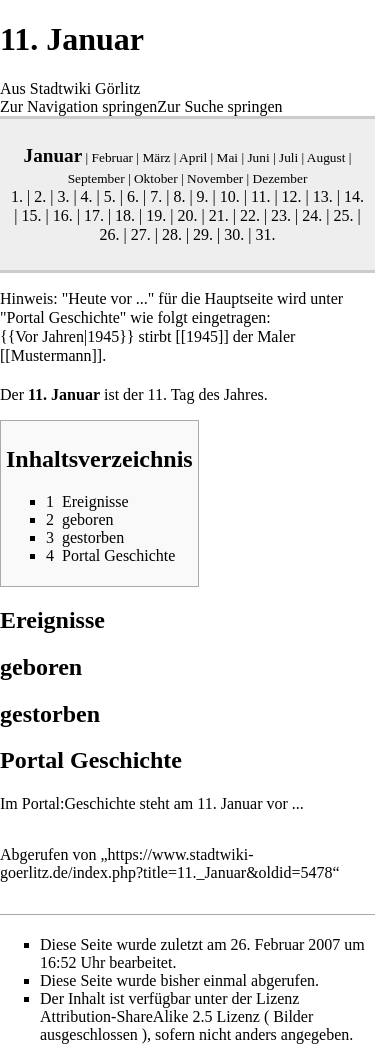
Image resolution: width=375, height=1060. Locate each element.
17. (94, 215)
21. (219, 215)
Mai (227, 157)
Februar (112, 157)
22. (250, 215)
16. (63, 215)
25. (344, 215)
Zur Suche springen (219, 106)
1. (17, 196)
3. (63, 196)
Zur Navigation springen (78, 106)
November (215, 178)
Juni (258, 157)
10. (230, 196)
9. (203, 196)
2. (40, 196)
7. (156, 196)
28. (172, 234)
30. (234, 234)
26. (109, 234)
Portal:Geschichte (79, 803)
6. (133, 196)
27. (141, 234)
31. (266, 234)
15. (31, 215)
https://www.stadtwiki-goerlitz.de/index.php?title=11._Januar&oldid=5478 (166, 863)
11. (260, 196)
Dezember (280, 178)
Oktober (156, 178)
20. (188, 215)
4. (87, 196)
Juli (288, 157)
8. (179, 196)
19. (156, 215)
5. (110, 196)
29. (203, 234)
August (326, 157)
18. (125, 215)
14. (354, 196)
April (193, 157)
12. (292, 196)
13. (323, 196)
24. (312, 215)
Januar (53, 155)
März (156, 157)
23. (281, 215)
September (96, 178)
